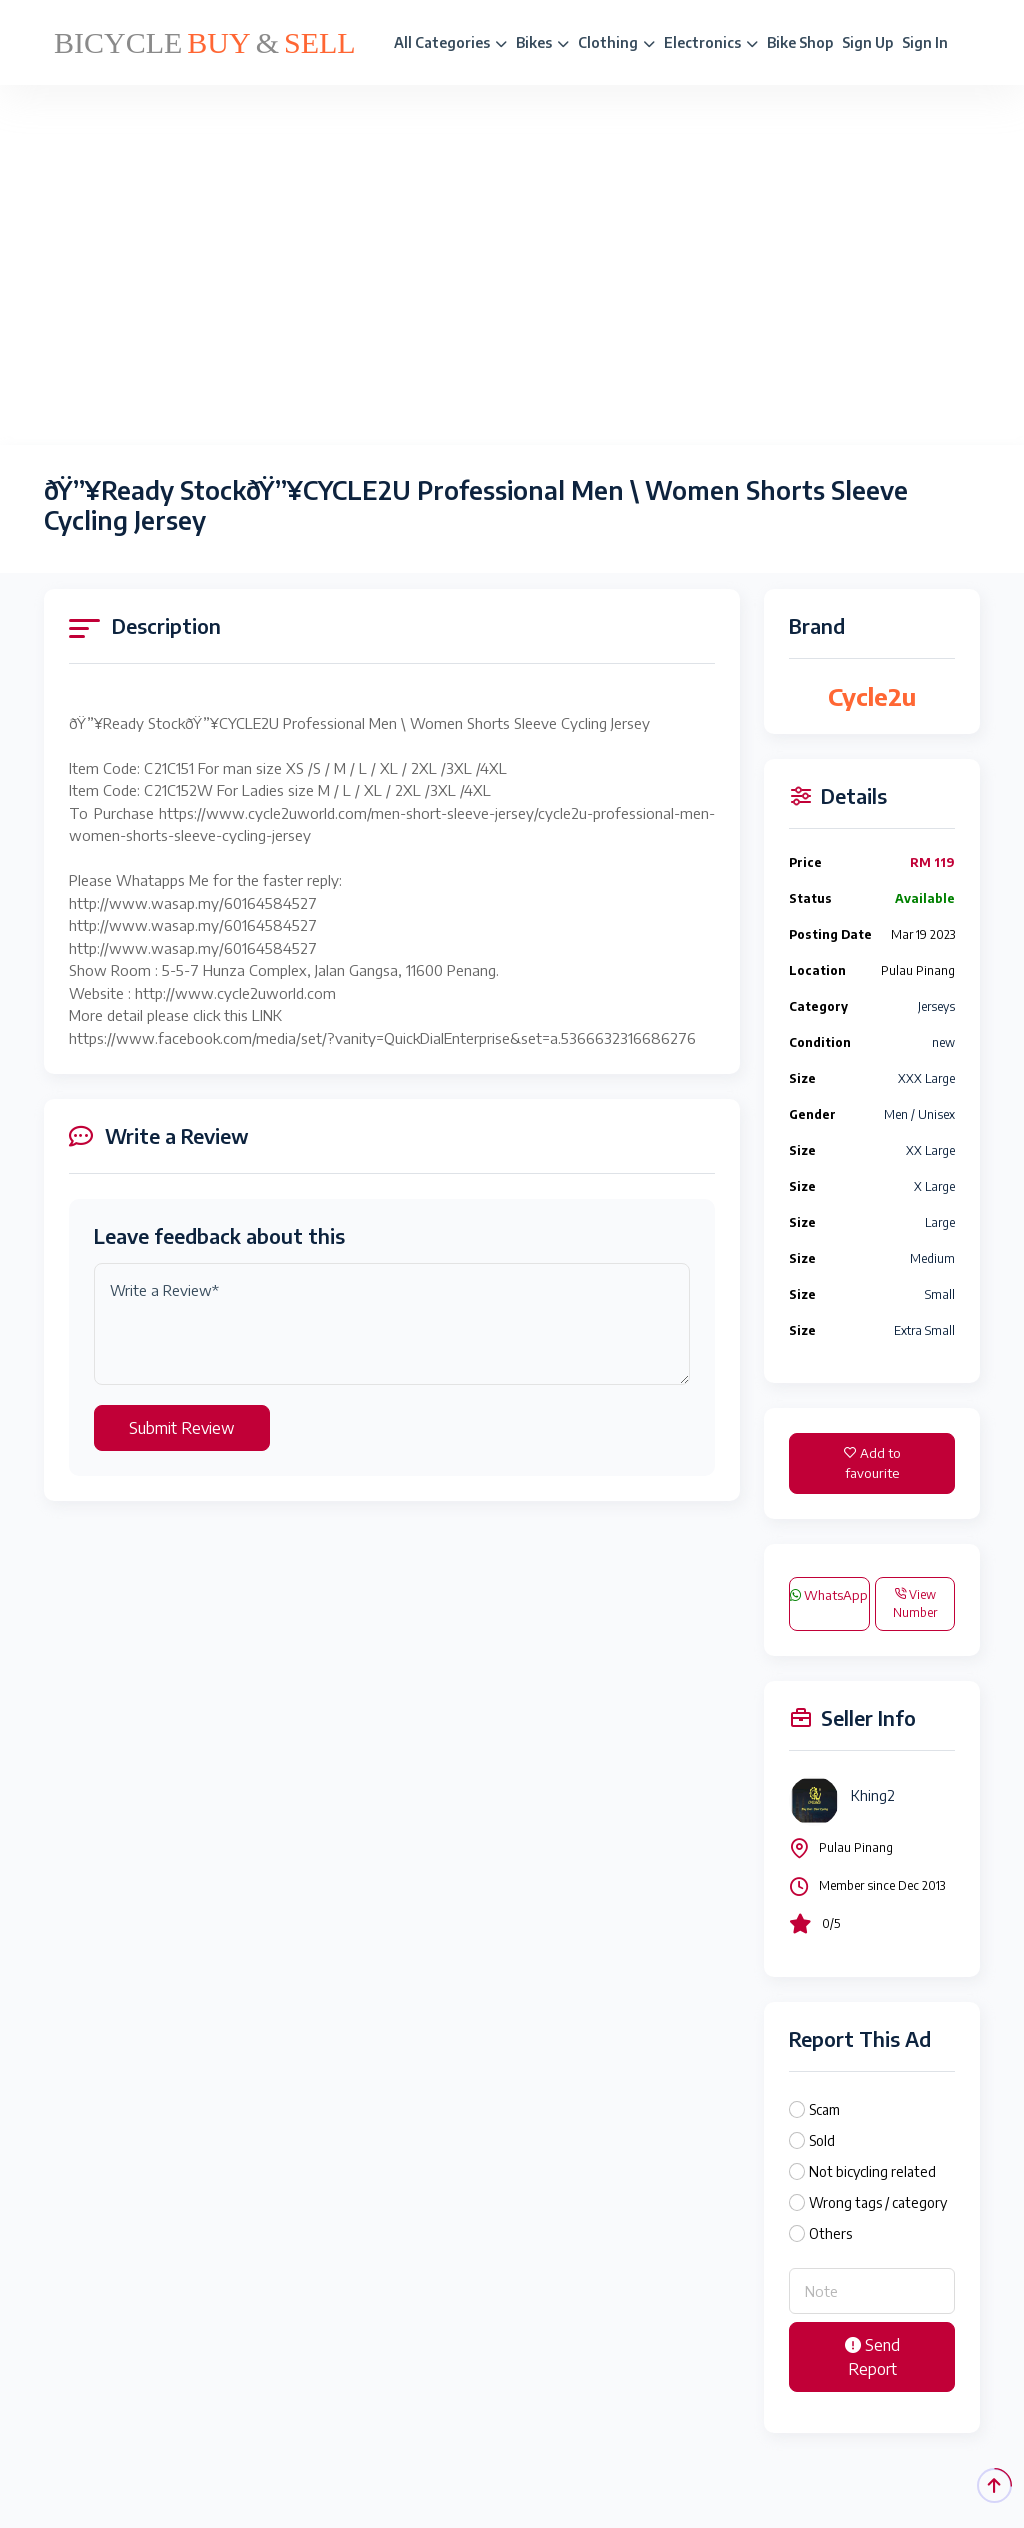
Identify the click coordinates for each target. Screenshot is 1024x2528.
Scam (824, 2109)
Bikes (542, 42)
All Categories (450, 42)
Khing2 (873, 1795)
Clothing (616, 42)
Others (830, 2233)
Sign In (925, 42)
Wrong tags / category (878, 2202)
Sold (822, 2140)
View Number (915, 1603)
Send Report (872, 2357)
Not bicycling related (872, 2171)
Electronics (711, 42)
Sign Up (867, 42)
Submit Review (182, 1428)
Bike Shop (800, 42)
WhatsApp (829, 1595)
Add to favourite (872, 1463)
